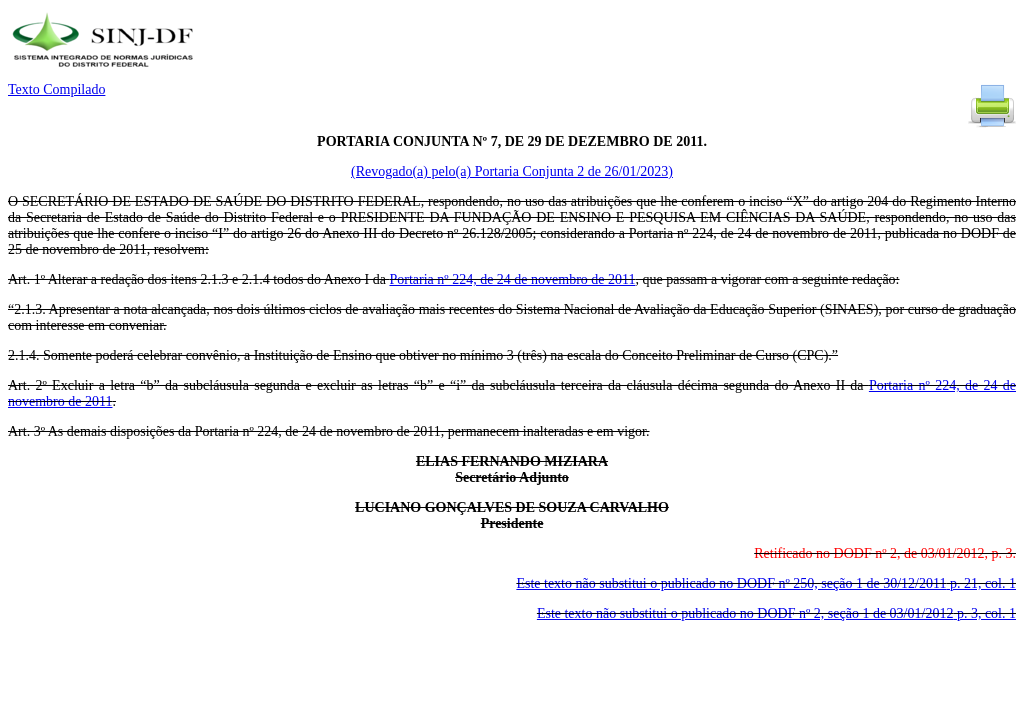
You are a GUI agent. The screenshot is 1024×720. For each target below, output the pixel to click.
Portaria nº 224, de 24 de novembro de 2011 (512, 279)
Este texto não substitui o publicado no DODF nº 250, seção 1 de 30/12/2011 (766, 583)
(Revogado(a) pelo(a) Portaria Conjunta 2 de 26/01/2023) (512, 171)
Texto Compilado (56, 89)
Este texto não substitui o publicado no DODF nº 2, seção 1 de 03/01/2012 (776, 613)
